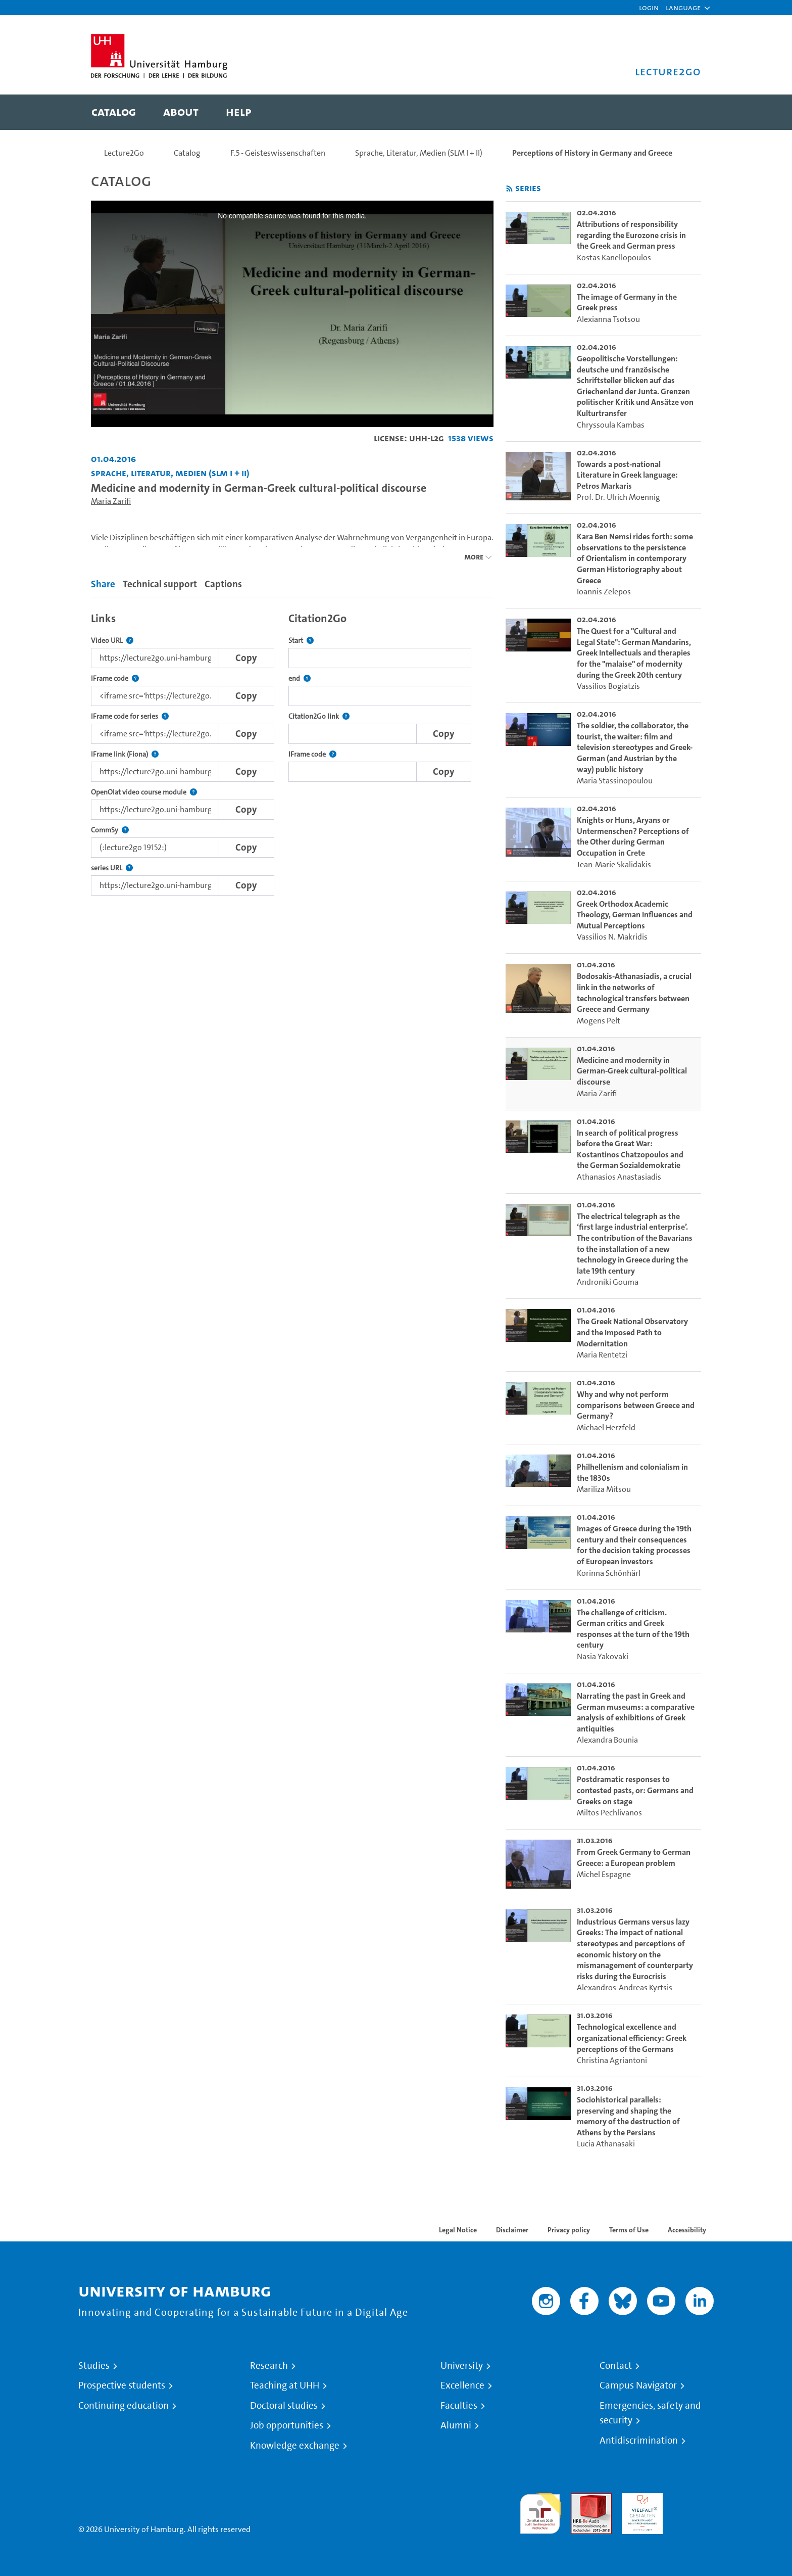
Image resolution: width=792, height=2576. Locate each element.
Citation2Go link (319, 716)
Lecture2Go (124, 153)
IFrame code (115, 678)
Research (269, 2365)
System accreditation (693, 2505)
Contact (616, 2365)
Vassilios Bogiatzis (608, 686)
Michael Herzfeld (606, 1427)
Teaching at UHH (284, 2385)
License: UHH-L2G (409, 438)
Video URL (112, 640)
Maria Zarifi (111, 501)
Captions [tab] (223, 584)
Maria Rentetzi (602, 1354)
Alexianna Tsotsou (608, 319)
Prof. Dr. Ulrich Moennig (618, 497)
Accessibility (687, 2230)
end (299, 678)
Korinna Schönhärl (608, 1573)
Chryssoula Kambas (611, 424)
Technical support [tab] (160, 584)
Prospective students (121, 2385)
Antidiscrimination (639, 2440)
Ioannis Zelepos (604, 591)
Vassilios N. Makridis (612, 936)
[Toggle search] (683, 112)
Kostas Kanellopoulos (614, 257)
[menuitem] (113, 112)
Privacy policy (569, 2230)
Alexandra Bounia (607, 1740)
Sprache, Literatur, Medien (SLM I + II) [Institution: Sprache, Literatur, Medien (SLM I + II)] (170, 472)
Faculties (458, 2405)
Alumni (455, 2425)
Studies (94, 2365)
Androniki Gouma (607, 1282)
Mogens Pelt (598, 1020)
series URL (112, 868)
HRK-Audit (640, 2499)
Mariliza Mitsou (604, 1489)
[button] (683, 8)
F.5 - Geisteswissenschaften (277, 153)
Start (301, 640)
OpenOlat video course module (144, 792)
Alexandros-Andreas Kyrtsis (624, 1987)
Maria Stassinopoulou (615, 780)
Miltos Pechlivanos (609, 1812)
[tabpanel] (292, 751)
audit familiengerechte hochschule (540, 2511)
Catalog (187, 153)
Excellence (462, 2385)
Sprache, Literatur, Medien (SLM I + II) (418, 153)
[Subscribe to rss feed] (509, 189)
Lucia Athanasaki (606, 2143)
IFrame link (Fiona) (125, 754)
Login (649, 7)
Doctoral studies (284, 2405)
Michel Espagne (604, 1874)
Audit (580, 2499)
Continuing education (123, 2405)
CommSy (110, 830)
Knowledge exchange (294, 2445)
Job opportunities (286, 2425)
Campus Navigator (638, 2385)
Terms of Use (629, 2230)
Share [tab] (103, 584)
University (461, 2365)
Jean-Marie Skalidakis (614, 864)
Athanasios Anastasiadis (619, 1177)
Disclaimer (512, 2230)
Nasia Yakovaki (602, 1656)
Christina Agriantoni (612, 2060)
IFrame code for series (130, 716)
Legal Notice (458, 2230)
